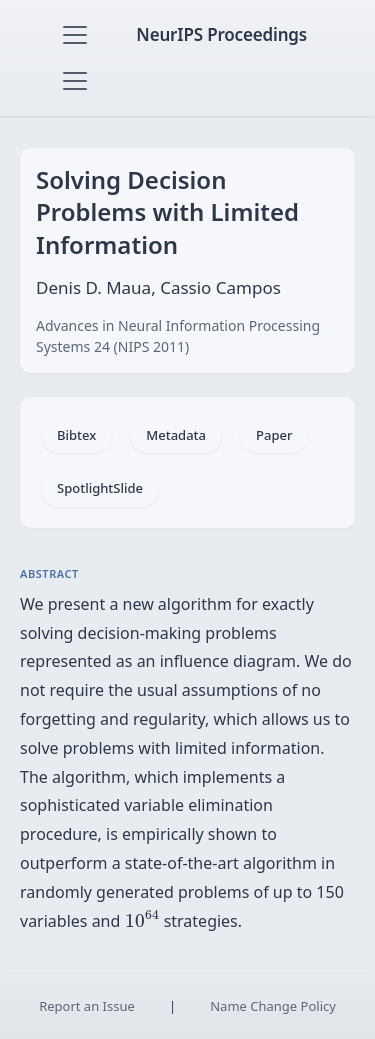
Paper (274, 435)
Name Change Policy (273, 1006)
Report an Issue (87, 1006)
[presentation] (142, 918)
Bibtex (76, 435)
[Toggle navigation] (75, 35)
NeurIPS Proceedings (221, 34)
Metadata (176, 435)
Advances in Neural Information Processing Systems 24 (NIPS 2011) (178, 336)
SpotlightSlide (100, 488)
